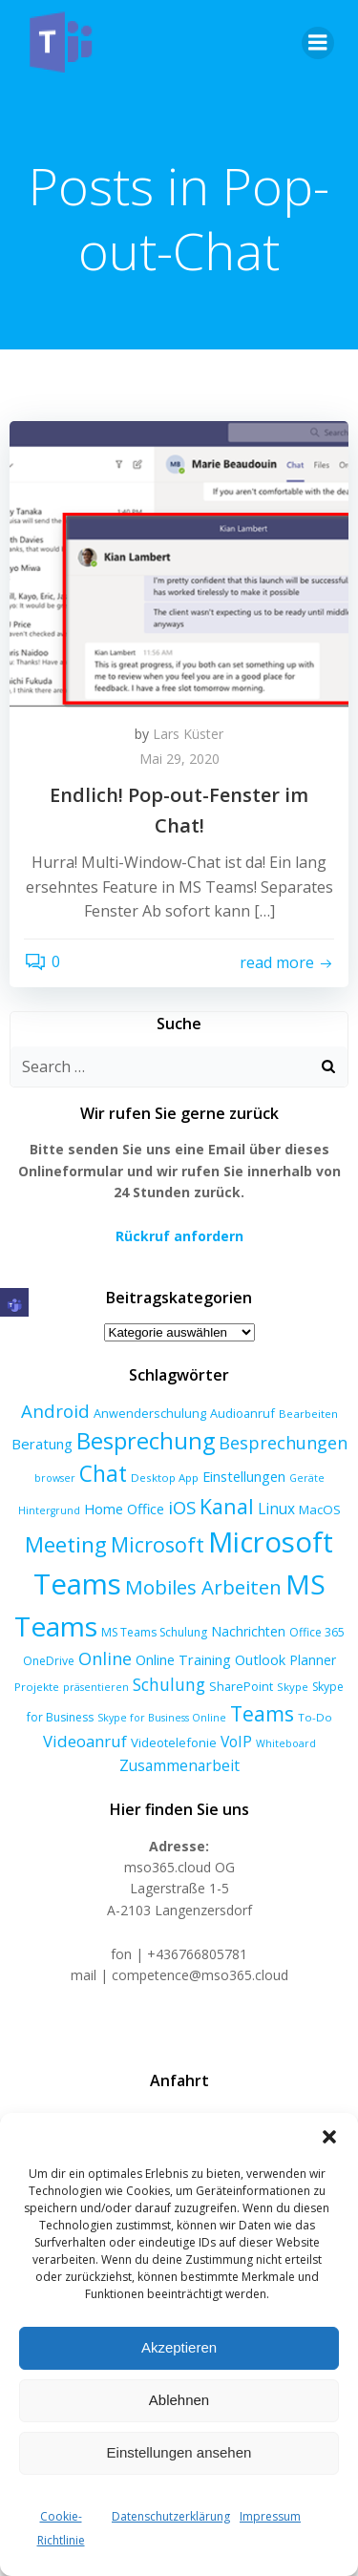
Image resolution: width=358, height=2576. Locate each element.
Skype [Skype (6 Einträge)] (292, 1686)
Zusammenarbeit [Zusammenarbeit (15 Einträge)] (179, 1765)
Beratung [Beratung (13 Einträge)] (42, 1443)
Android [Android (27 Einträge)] (55, 1411)
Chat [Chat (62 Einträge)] (103, 1474)
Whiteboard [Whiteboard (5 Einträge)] (286, 1743)
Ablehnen (179, 2400)
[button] (329, 2136)
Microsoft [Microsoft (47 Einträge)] (157, 1544)
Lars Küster (188, 734)
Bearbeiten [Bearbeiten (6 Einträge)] (308, 1413)
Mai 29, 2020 (179, 759)
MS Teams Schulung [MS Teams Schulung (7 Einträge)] (154, 1632)
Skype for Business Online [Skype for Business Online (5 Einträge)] (161, 1717)
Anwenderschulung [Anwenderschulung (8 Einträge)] (150, 1413)
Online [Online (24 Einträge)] (105, 1658)
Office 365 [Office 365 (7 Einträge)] (317, 1632)
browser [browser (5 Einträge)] (54, 1478)
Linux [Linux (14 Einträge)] (276, 1509)
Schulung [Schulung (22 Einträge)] (169, 1684)
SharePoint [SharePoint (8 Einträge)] (241, 1686)
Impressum (270, 2516)
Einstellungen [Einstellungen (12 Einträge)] (243, 1476)
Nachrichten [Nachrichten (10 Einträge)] (248, 1631)
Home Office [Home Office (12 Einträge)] (124, 1508)
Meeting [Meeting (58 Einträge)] (66, 1544)
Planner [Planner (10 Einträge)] (312, 1660)
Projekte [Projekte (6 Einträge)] (36, 1686)
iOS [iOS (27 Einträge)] (182, 1507)
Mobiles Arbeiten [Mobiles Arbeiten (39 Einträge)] (203, 1586)
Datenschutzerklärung (171, 2516)
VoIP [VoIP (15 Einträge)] (236, 1741)
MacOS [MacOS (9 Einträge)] (320, 1509)
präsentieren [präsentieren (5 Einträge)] (96, 1687)
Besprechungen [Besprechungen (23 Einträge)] (283, 1442)
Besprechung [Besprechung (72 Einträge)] (145, 1440)
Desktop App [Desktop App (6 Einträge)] (165, 1477)
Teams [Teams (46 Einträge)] (262, 1713)
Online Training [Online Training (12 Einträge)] (183, 1659)
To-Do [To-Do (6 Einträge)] (315, 1717)
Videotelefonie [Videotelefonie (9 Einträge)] (174, 1742)
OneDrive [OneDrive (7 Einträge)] (48, 1661)
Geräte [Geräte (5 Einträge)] (307, 1478)
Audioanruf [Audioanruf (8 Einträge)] (242, 1413)
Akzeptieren (179, 2347)
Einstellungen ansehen (179, 2452)
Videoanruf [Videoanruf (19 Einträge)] (85, 1741)
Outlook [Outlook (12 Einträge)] (260, 1659)
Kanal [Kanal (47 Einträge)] (227, 1506)
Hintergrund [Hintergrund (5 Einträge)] (49, 1510)
